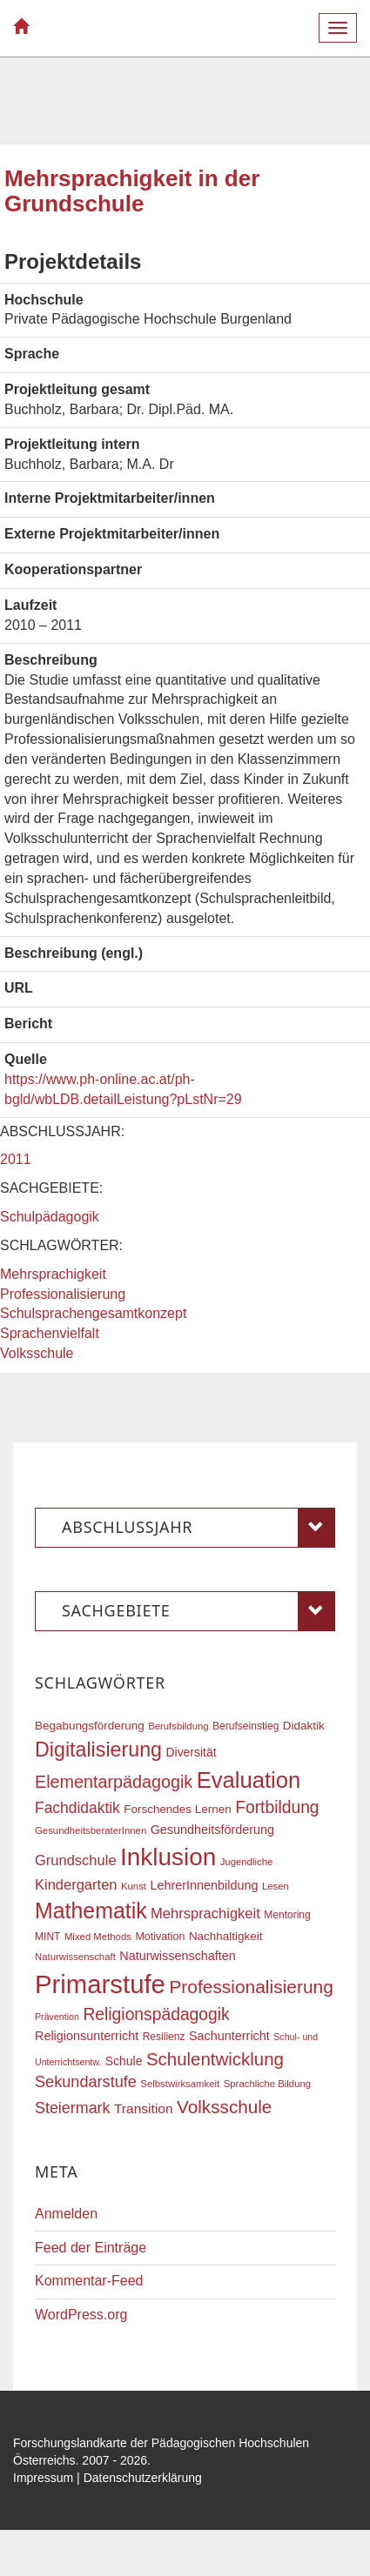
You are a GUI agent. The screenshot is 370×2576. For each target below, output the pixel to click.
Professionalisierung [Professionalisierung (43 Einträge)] (251, 1987)
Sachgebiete (198, 1611)
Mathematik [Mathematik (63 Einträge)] (91, 1910)
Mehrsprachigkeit (53, 1274)
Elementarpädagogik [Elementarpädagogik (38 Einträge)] (113, 1781)
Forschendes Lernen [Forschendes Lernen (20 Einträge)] (177, 1809)
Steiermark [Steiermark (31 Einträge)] (73, 2108)
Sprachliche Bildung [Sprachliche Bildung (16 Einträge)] (267, 2083)
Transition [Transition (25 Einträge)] (143, 2108)
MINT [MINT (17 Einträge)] (47, 1936)
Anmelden (66, 2213)
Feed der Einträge (90, 2247)
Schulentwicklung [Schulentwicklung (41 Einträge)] (215, 2059)
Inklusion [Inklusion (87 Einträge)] (168, 1856)
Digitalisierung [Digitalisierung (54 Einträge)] (98, 1749)
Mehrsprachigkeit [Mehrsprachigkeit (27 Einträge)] (205, 1913)
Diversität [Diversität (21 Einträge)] (190, 1752)
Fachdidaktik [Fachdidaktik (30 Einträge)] (77, 1808)
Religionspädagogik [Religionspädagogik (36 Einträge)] (156, 2014)
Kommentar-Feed (89, 2280)
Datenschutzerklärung (143, 2478)
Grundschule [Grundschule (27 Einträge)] (76, 1860)
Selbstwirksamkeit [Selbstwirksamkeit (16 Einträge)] (179, 2083)
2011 (15, 1159)
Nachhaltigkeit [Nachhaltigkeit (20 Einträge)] (226, 1936)
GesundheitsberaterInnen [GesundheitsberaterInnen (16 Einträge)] (90, 1830)
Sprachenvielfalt (49, 1333)
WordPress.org (81, 2314)
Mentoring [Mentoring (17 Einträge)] (287, 1915)
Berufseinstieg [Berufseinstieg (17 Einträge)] (245, 1726)
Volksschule (37, 1353)
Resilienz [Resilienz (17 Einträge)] (164, 2037)
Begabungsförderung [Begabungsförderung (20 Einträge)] (90, 1725)
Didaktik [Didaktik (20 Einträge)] (304, 1725)
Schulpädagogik (49, 1216)
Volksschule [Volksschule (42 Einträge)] (224, 2107)
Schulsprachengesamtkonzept (93, 1313)
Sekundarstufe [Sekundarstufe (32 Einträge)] (86, 2082)
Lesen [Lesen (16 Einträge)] (275, 1886)
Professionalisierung (62, 1294)
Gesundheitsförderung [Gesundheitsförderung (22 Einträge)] (212, 1830)
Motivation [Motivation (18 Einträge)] (160, 1936)
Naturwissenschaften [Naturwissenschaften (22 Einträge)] (177, 1956)
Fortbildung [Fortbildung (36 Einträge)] (277, 1807)
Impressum (43, 2478)
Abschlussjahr (198, 1528)
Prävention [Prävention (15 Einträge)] (57, 2016)
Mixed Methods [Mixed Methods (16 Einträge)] (97, 1936)
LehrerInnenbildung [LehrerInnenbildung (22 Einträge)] (204, 1885)
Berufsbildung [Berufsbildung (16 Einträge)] (178, 1726)
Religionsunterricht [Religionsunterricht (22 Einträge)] (86, 2036)
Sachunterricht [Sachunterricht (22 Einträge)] (229, 2036)
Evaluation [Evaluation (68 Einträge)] (249, 1780)
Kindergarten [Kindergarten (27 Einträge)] (76, 1884)
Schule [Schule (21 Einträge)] (124, 2061)
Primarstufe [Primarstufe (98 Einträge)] (100, 1984)
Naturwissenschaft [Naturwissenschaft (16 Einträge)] (75, 1956)
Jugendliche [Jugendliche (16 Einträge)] (246, 1862)
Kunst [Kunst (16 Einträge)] (133, 1886)
